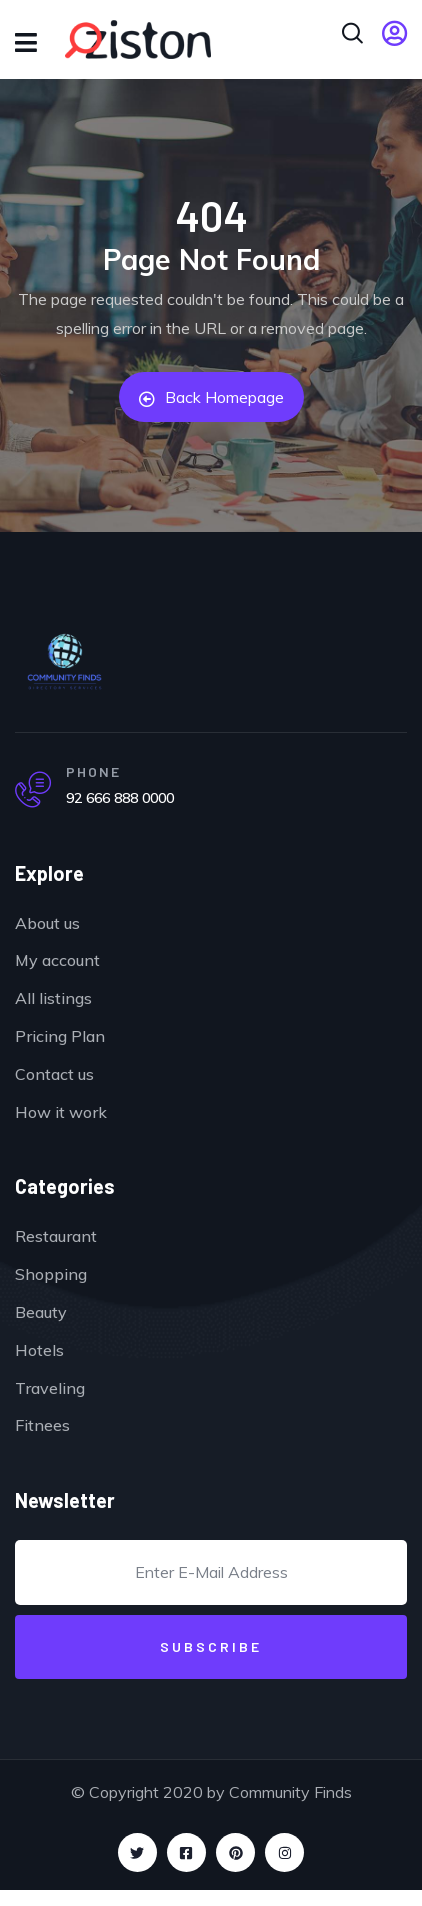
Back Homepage (211, 397)
